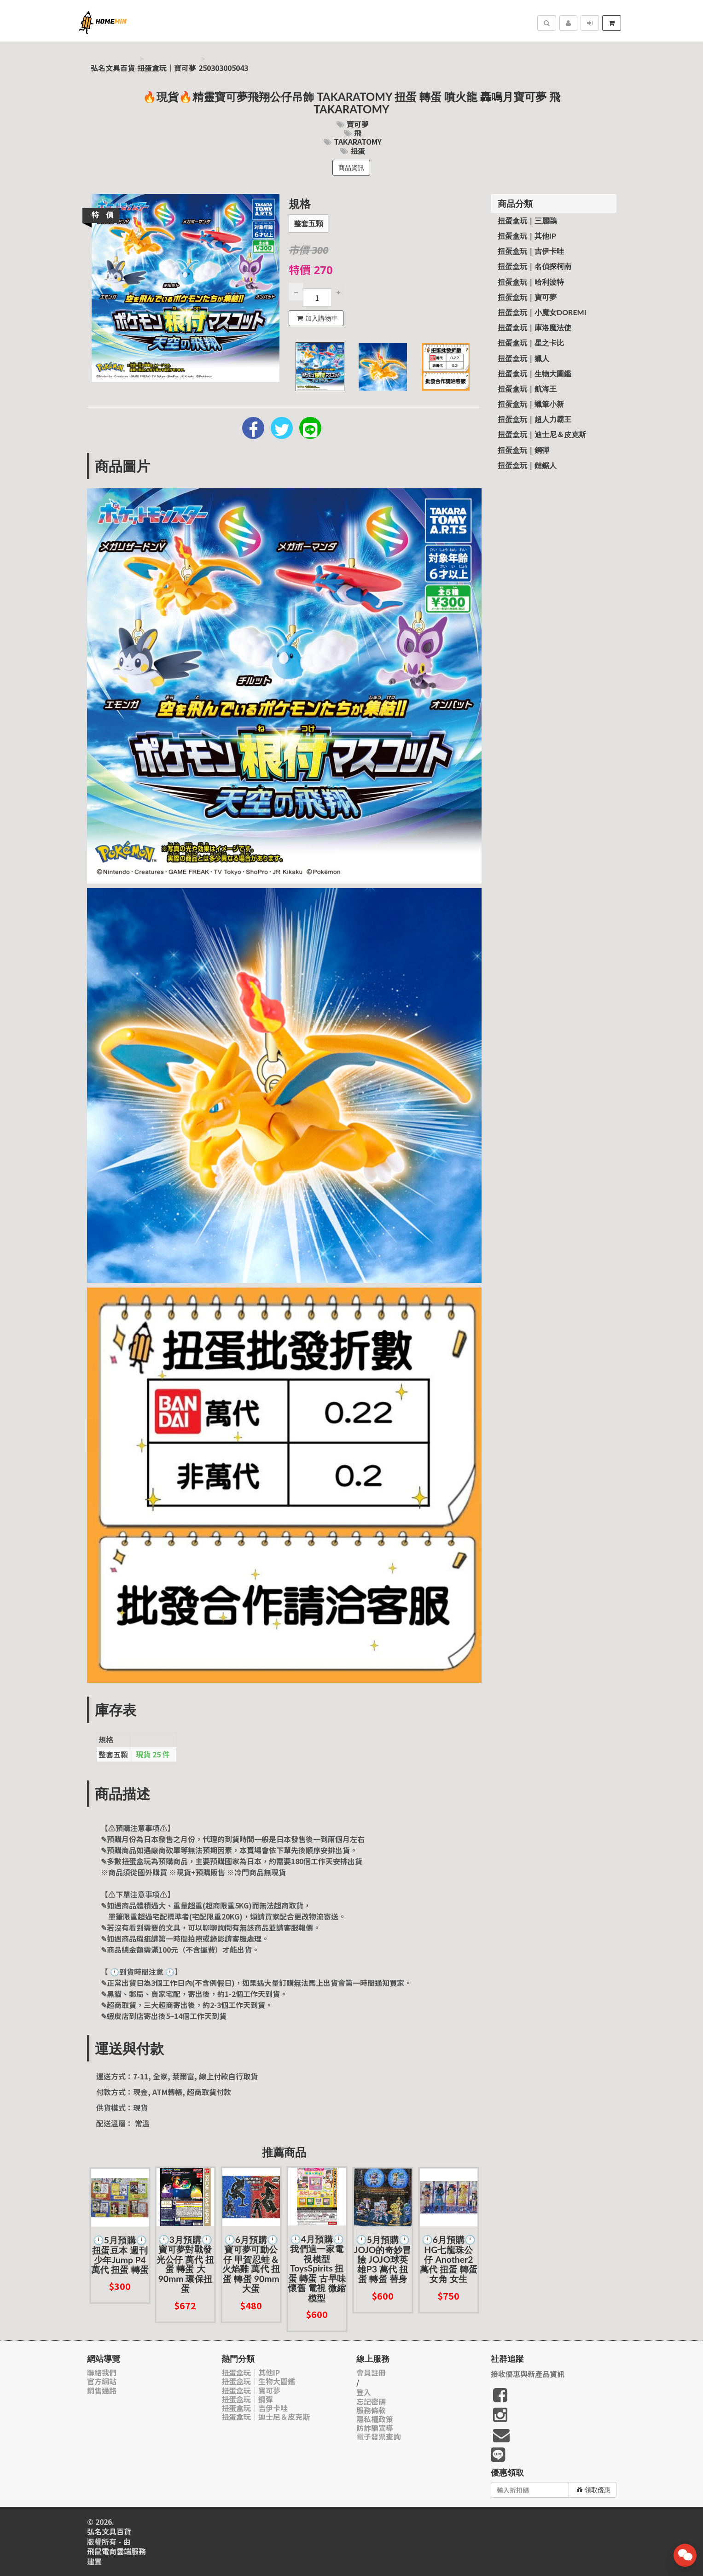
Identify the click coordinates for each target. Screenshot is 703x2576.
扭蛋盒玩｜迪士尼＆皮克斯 (542, 434)
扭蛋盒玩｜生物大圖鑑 (534, 373)
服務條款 (371, 2410)
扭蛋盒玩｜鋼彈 (523, 449)
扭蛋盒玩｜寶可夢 (166, 68)
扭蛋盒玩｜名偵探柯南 (534, 266)
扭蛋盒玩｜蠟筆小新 (531, 403)
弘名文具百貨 (113, 68)
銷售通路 (101, 2390)
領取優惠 (593, 2490)
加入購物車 (317, 318)
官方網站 (101, 2381)
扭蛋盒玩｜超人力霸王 (534, 419)
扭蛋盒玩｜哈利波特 (531, 281)
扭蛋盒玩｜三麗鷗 (527, 220)
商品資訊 (351, 168)
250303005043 (223, 68)
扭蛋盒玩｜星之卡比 (531, 342)
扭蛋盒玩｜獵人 (523, 358)
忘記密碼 (371, 2401)
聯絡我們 (101, 2372)
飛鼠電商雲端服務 (116, 2551)
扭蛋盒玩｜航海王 (527, 388)
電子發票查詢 (378, 2436)
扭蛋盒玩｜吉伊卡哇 (531, 250)
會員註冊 (371, 2372)
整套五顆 (308, 223)
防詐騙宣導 (374, 2428)
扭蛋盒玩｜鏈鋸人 (527, 465)
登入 (363, 2392)
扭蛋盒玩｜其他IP (527, 235)
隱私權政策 (374, 2419)
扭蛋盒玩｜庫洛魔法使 (534, 327)
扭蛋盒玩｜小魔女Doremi (542, 312)
